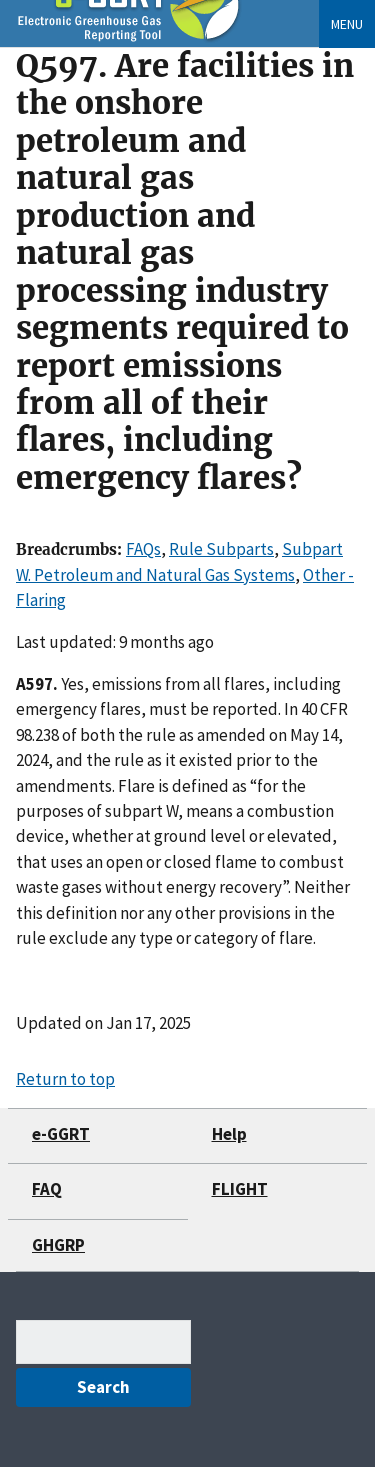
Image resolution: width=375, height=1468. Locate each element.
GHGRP (58, 1245)
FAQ (47, 1189)
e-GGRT (61, 1134)
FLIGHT (240, 1189)
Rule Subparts (221, 549)
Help (229, 1134)
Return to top (65, 1079)
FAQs (143, 549)
